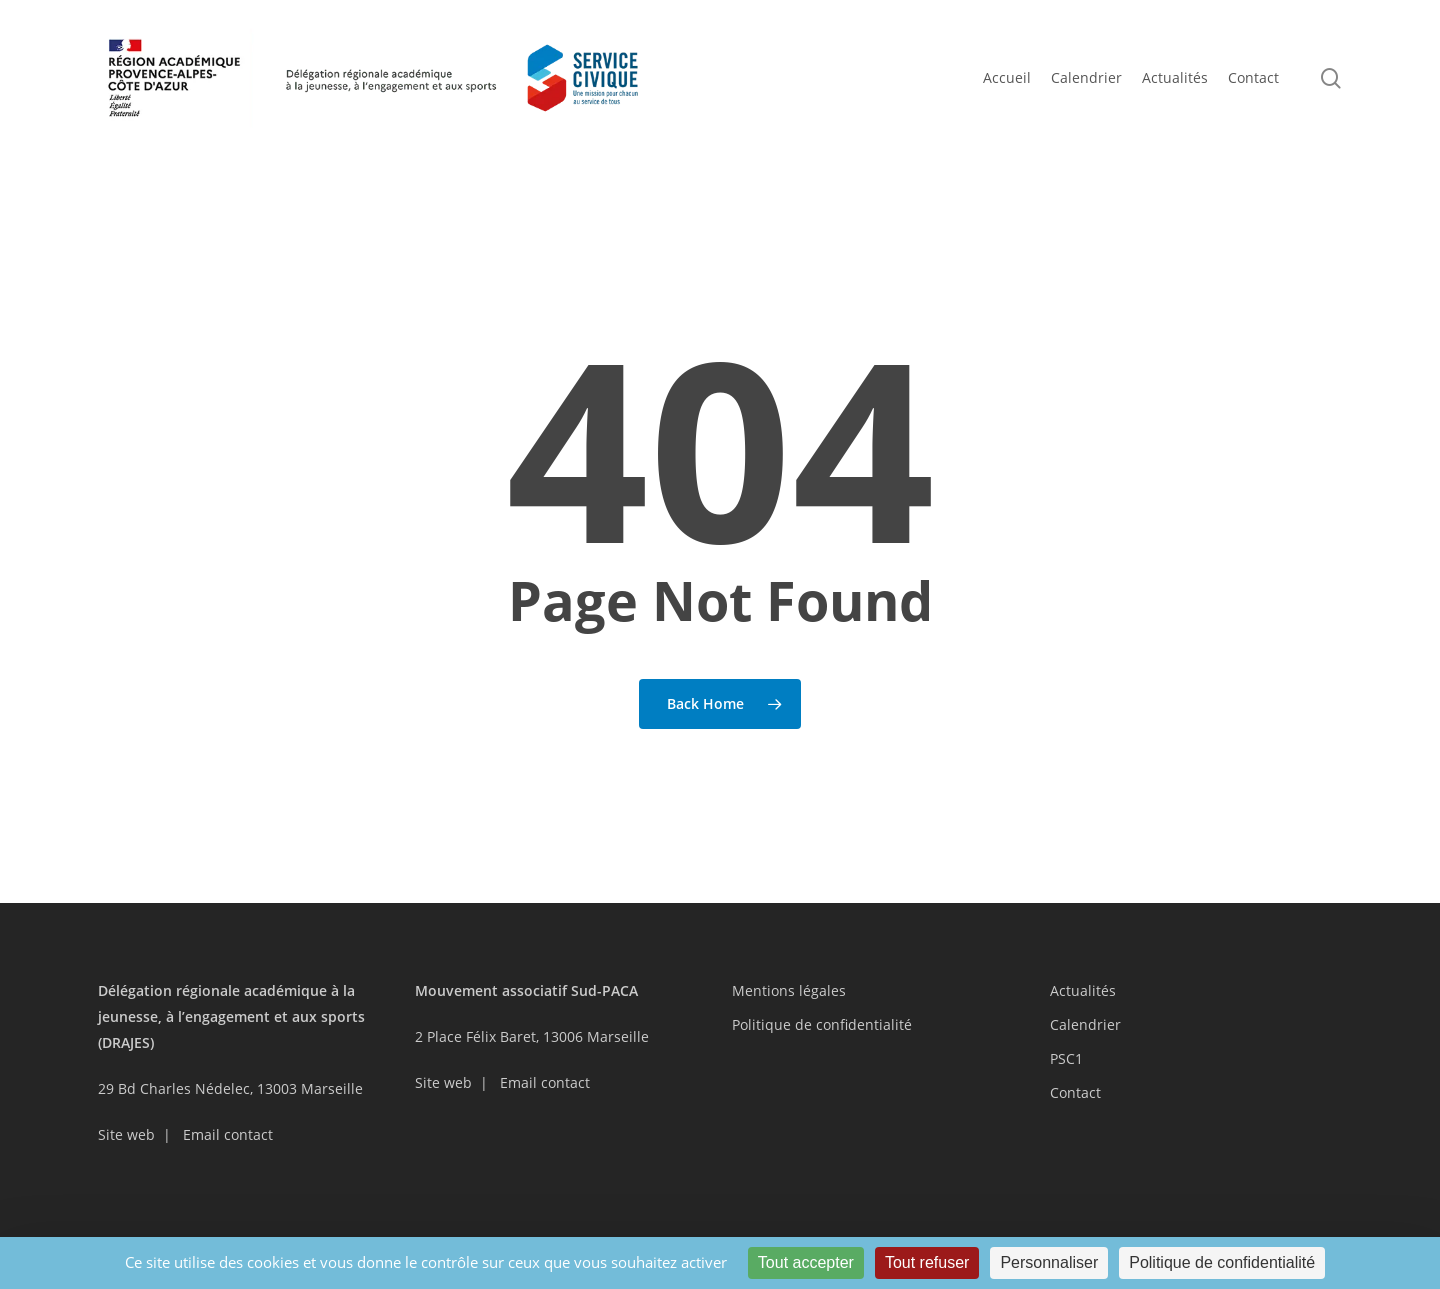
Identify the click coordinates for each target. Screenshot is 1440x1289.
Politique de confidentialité (822, 1024)
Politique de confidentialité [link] (1222, 1262)
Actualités (1083, 990)
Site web (126, 1134)
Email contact (228, 1134)
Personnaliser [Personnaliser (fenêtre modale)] (1049, 1262)
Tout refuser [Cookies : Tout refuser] (927, 1262)
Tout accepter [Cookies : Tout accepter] (806, 1262)
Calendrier (1085, 1024)
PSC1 (1066, 1058)
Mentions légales (789, 990)
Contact (1075, 1092)
